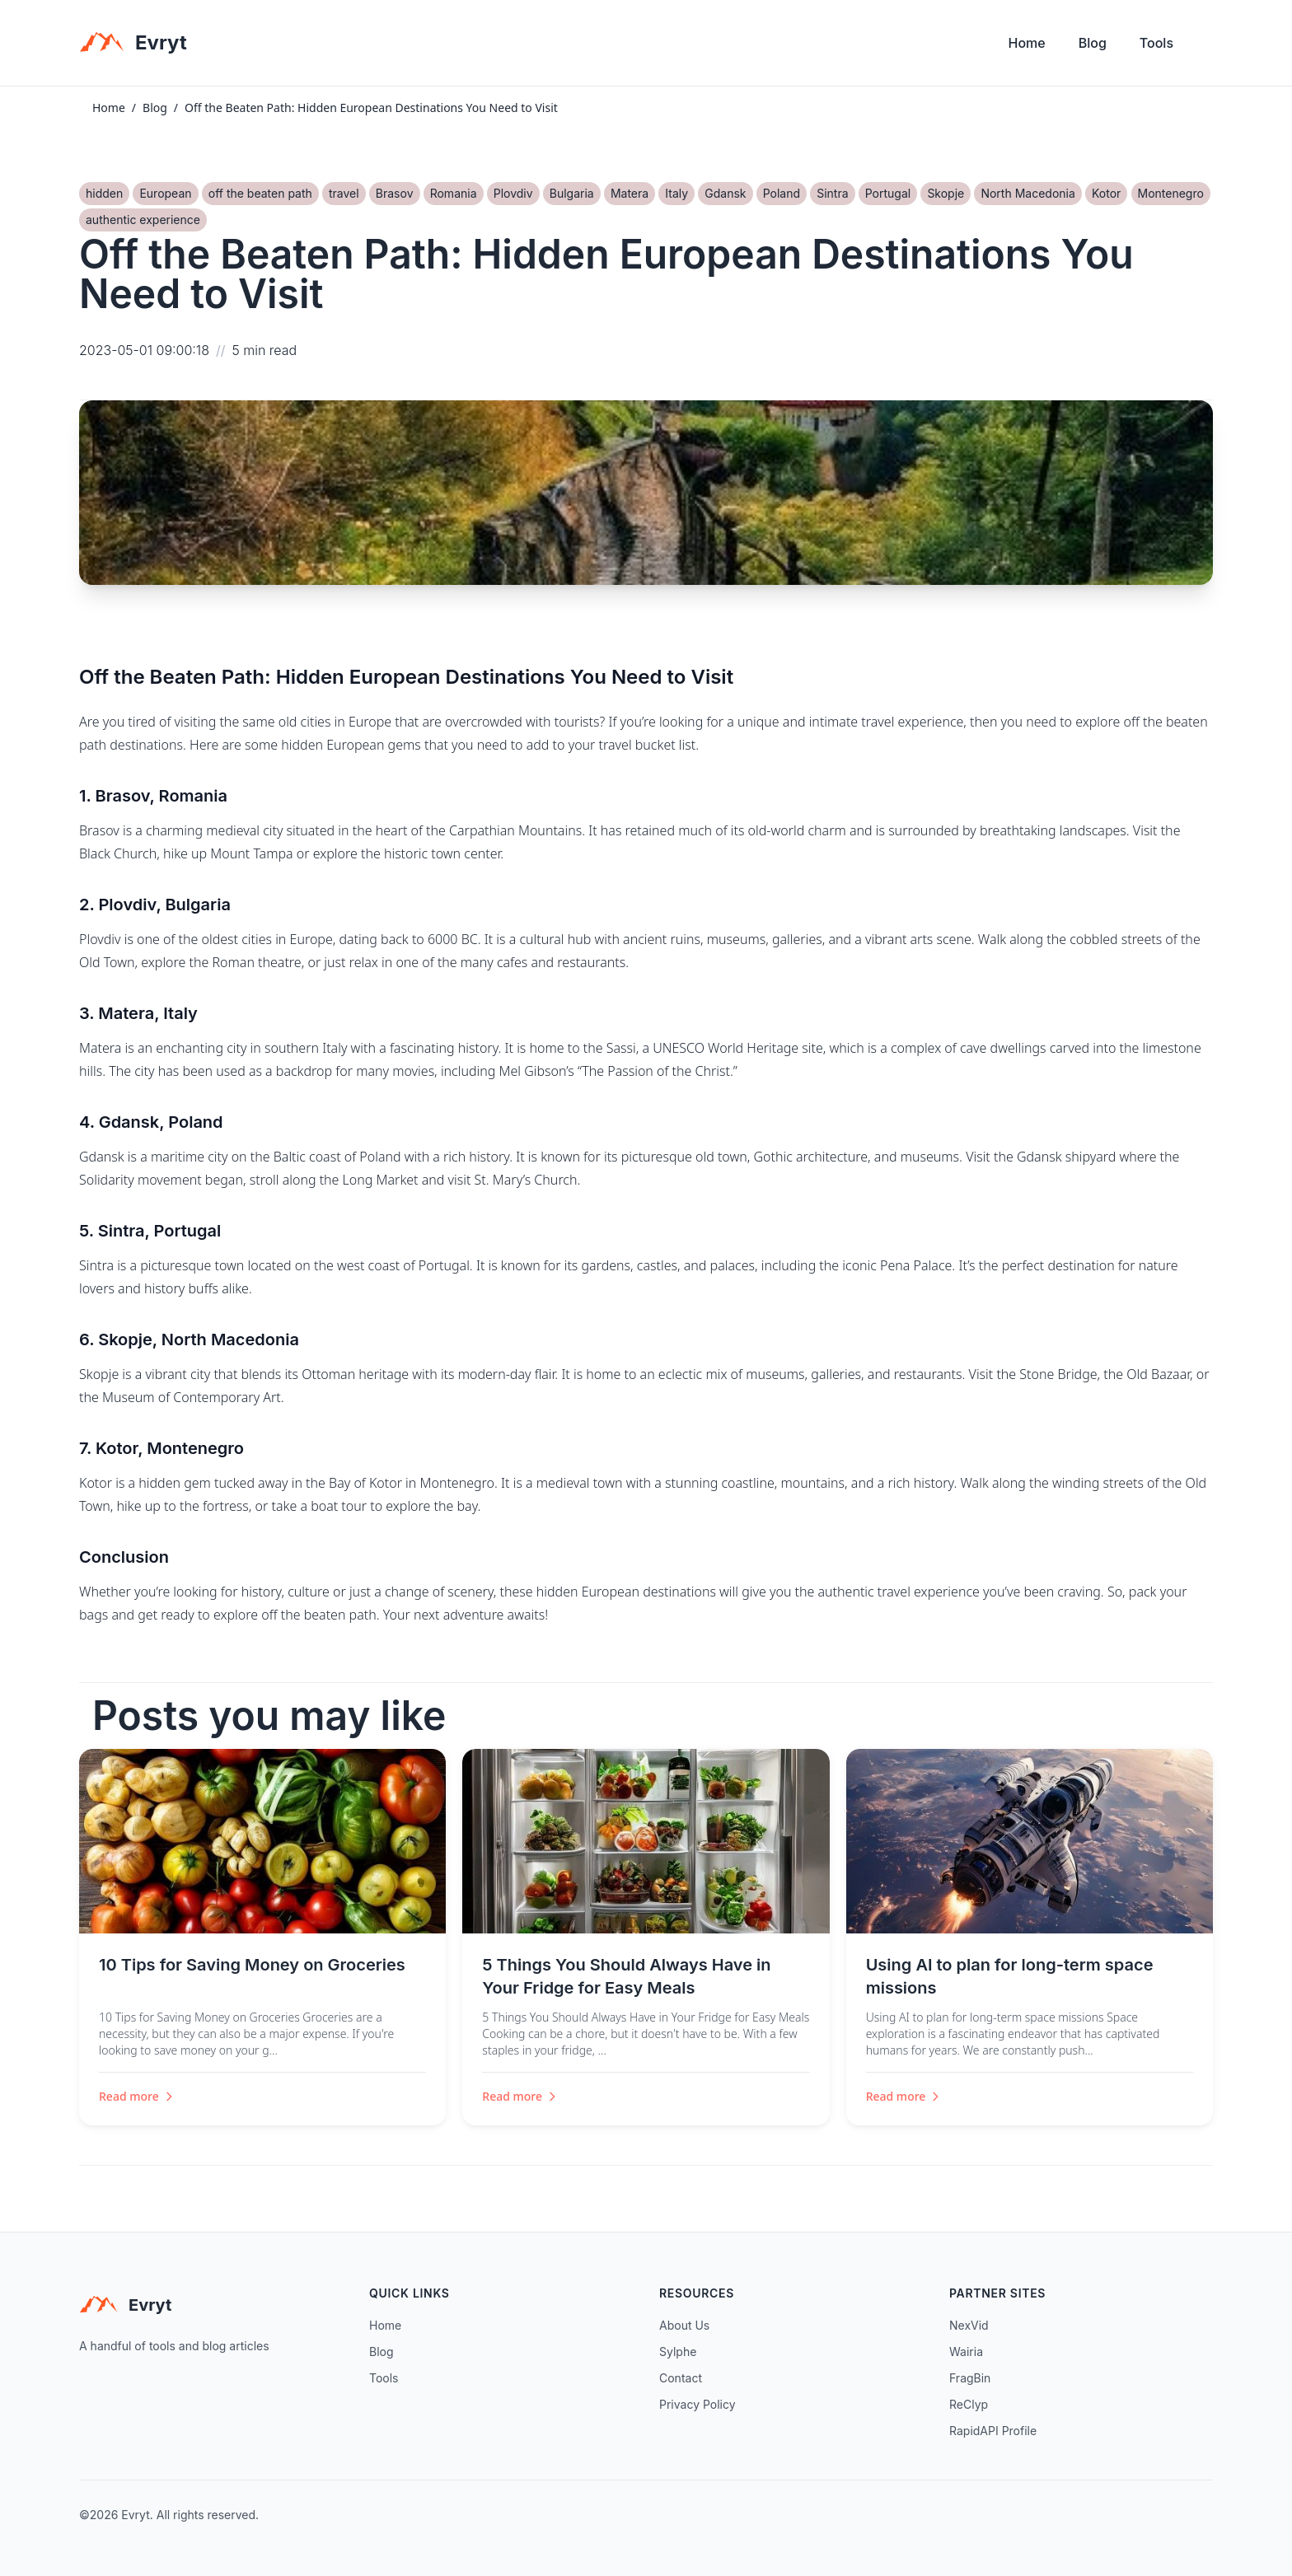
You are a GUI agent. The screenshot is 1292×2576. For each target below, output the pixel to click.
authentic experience (143, 220)
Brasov (395, 193)
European (165, 193)
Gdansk (725, 193)
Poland (781, 193)
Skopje (945, 193)
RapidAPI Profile (993, 2431)
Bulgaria (572, 193)
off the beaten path (260, 193)
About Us (684, 2325)
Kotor (1106, 193)
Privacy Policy (697, 2404)
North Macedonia (1027, 193)
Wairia (966, 2352)
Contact (680, 2378)
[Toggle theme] (1206, 47)
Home (1027, 43)
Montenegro (1171, 193)
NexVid (969, 2325)
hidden (104, 193)
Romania (453, 193)
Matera (629, 193)
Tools (1156, 43)
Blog (1093, 43)
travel (344, 193)
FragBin (969, 2378)
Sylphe (677, 2352)
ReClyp (968, 2404)
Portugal (887, 193)
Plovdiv (513, 193)
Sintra (832, 193)
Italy (676, 193)
